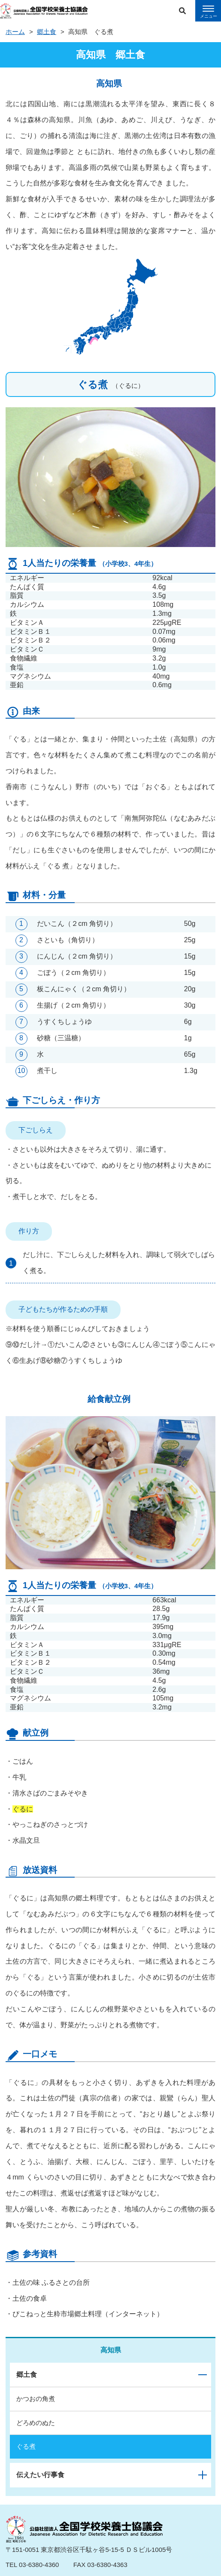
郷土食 (46, 31)
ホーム (15, 31)
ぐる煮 (26, 2446)
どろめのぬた (35, 2422)
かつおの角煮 (35, 2398)
